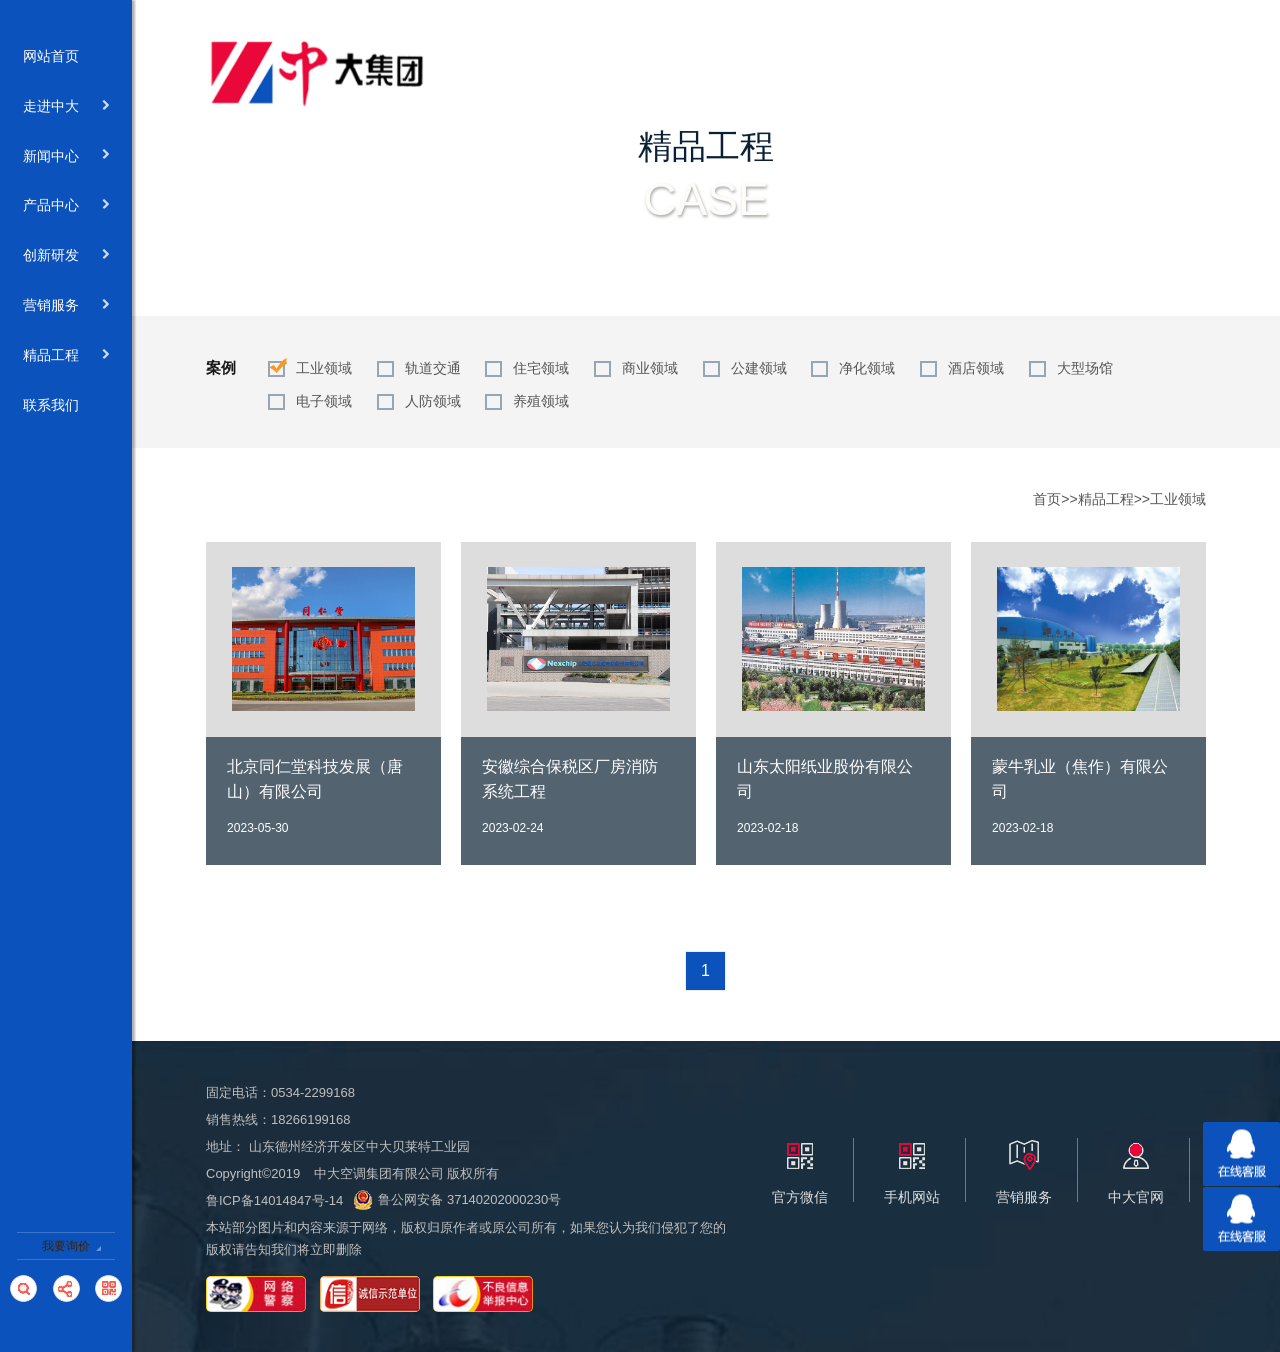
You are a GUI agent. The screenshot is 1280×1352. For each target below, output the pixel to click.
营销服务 (66, 306)
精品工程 (66, 356)
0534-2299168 (313, 1092)
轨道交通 (433, 368)
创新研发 (66, 256)
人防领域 (433, 401)
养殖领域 (541, 401)
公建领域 (759, 368)
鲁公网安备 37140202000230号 (457, 1200)
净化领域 (867, 368)
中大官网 (1136, 1197)
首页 (1047, 499)
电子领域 (324, 401)
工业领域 (324, 368)
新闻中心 (66, 157)
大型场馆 (1085, 368)
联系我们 (66, 406)
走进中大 (66, 107)
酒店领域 (976, 368)
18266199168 (311, 1119)
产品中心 (66, 206)
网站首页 (66, 57)
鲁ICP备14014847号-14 (274, 1200)
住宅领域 (541, 368)
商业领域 (650, 368)
